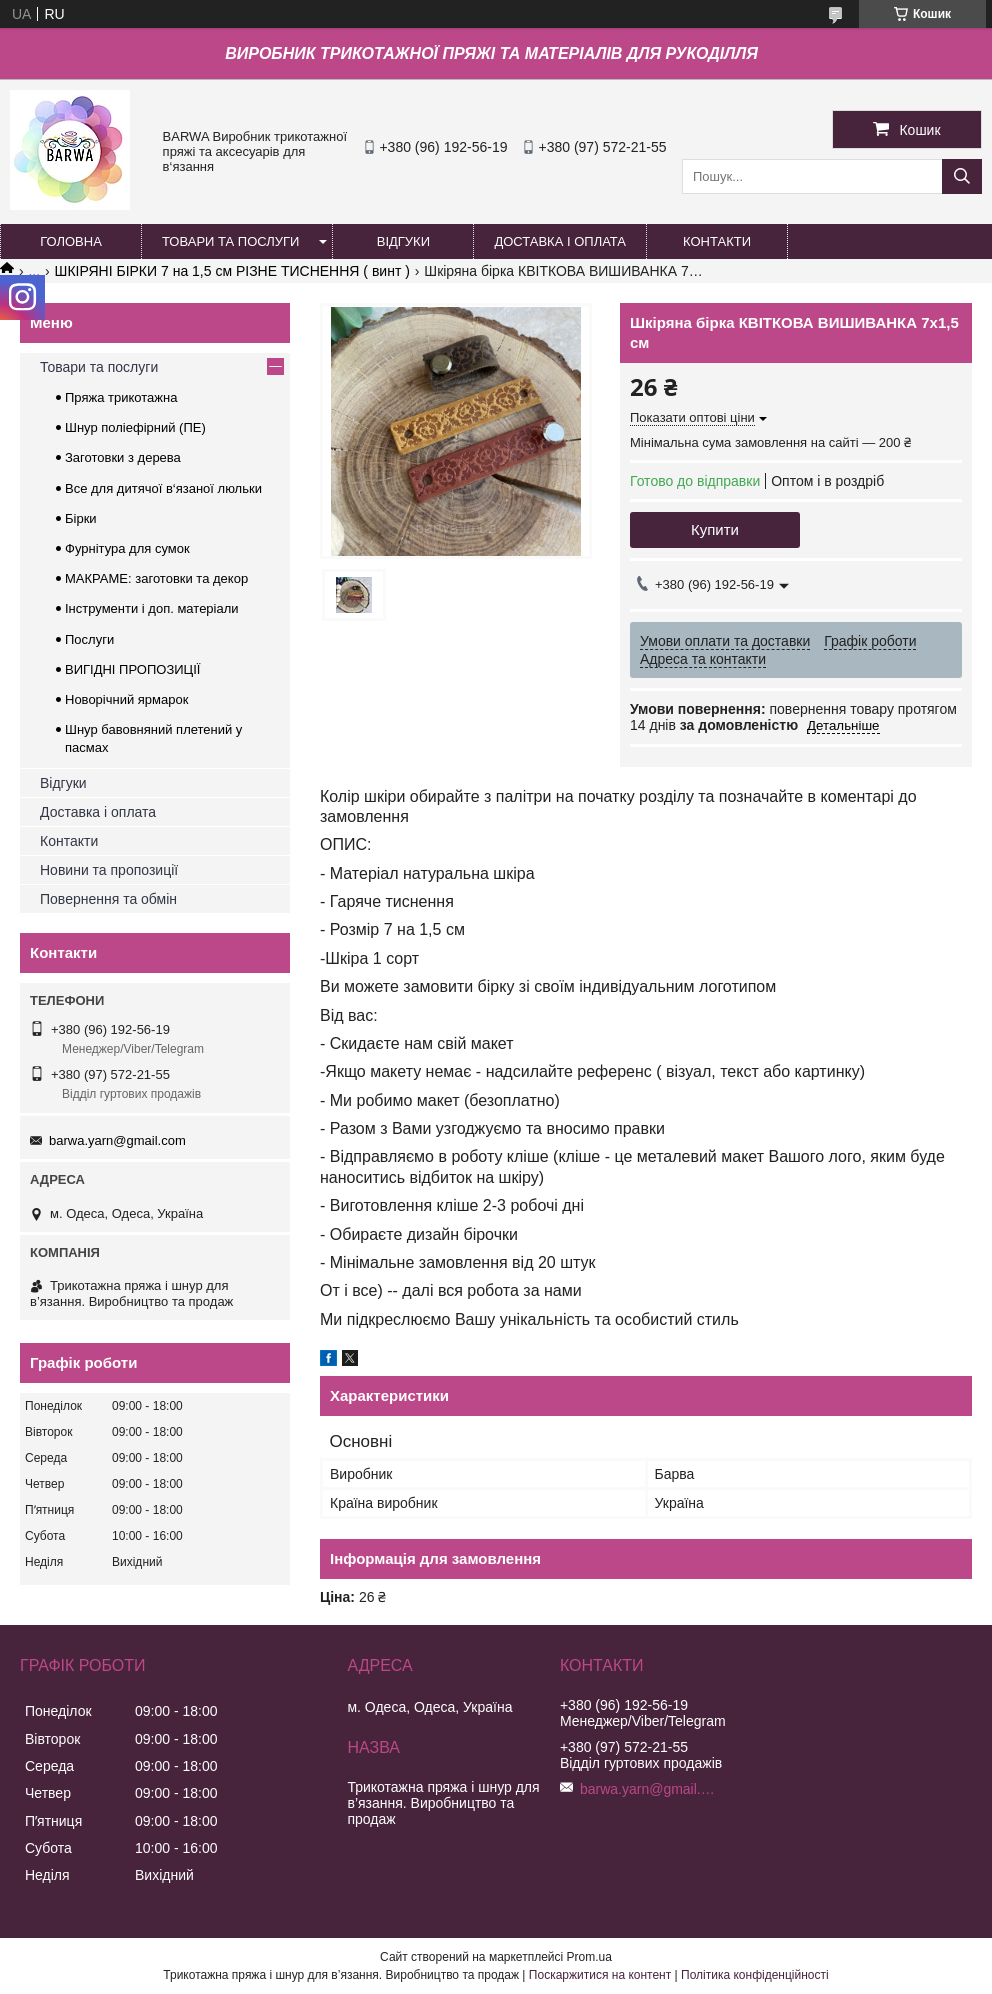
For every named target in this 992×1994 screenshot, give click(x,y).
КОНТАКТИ (717, 241)
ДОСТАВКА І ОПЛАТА (560, 241)
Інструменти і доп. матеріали (152, 608)
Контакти (69, 841)
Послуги (89, 639)
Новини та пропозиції (109, 870)
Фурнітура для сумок (127, 548)
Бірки (81, 518)
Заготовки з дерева (123, 457)
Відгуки (63, 783)
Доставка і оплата (98, 812)
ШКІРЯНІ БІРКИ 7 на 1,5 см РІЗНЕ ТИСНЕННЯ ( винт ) (232, 271)
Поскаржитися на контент (600, 1975)
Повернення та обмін (108, 899)
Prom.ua (589, 1957)
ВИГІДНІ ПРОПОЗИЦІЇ (132, 669)
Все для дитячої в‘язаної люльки (163, 488)
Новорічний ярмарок (126, 699)
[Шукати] (962, 176)
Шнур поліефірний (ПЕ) (135, 427)
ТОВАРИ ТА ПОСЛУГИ (230, 241)
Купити (715, 529)
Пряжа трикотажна (121, 397)
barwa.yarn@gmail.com (117, 1140)
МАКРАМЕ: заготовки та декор (156, 578)
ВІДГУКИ (403, 241)
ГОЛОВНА (71, 241)
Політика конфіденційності (755, 1975)
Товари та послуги (99, 367)
